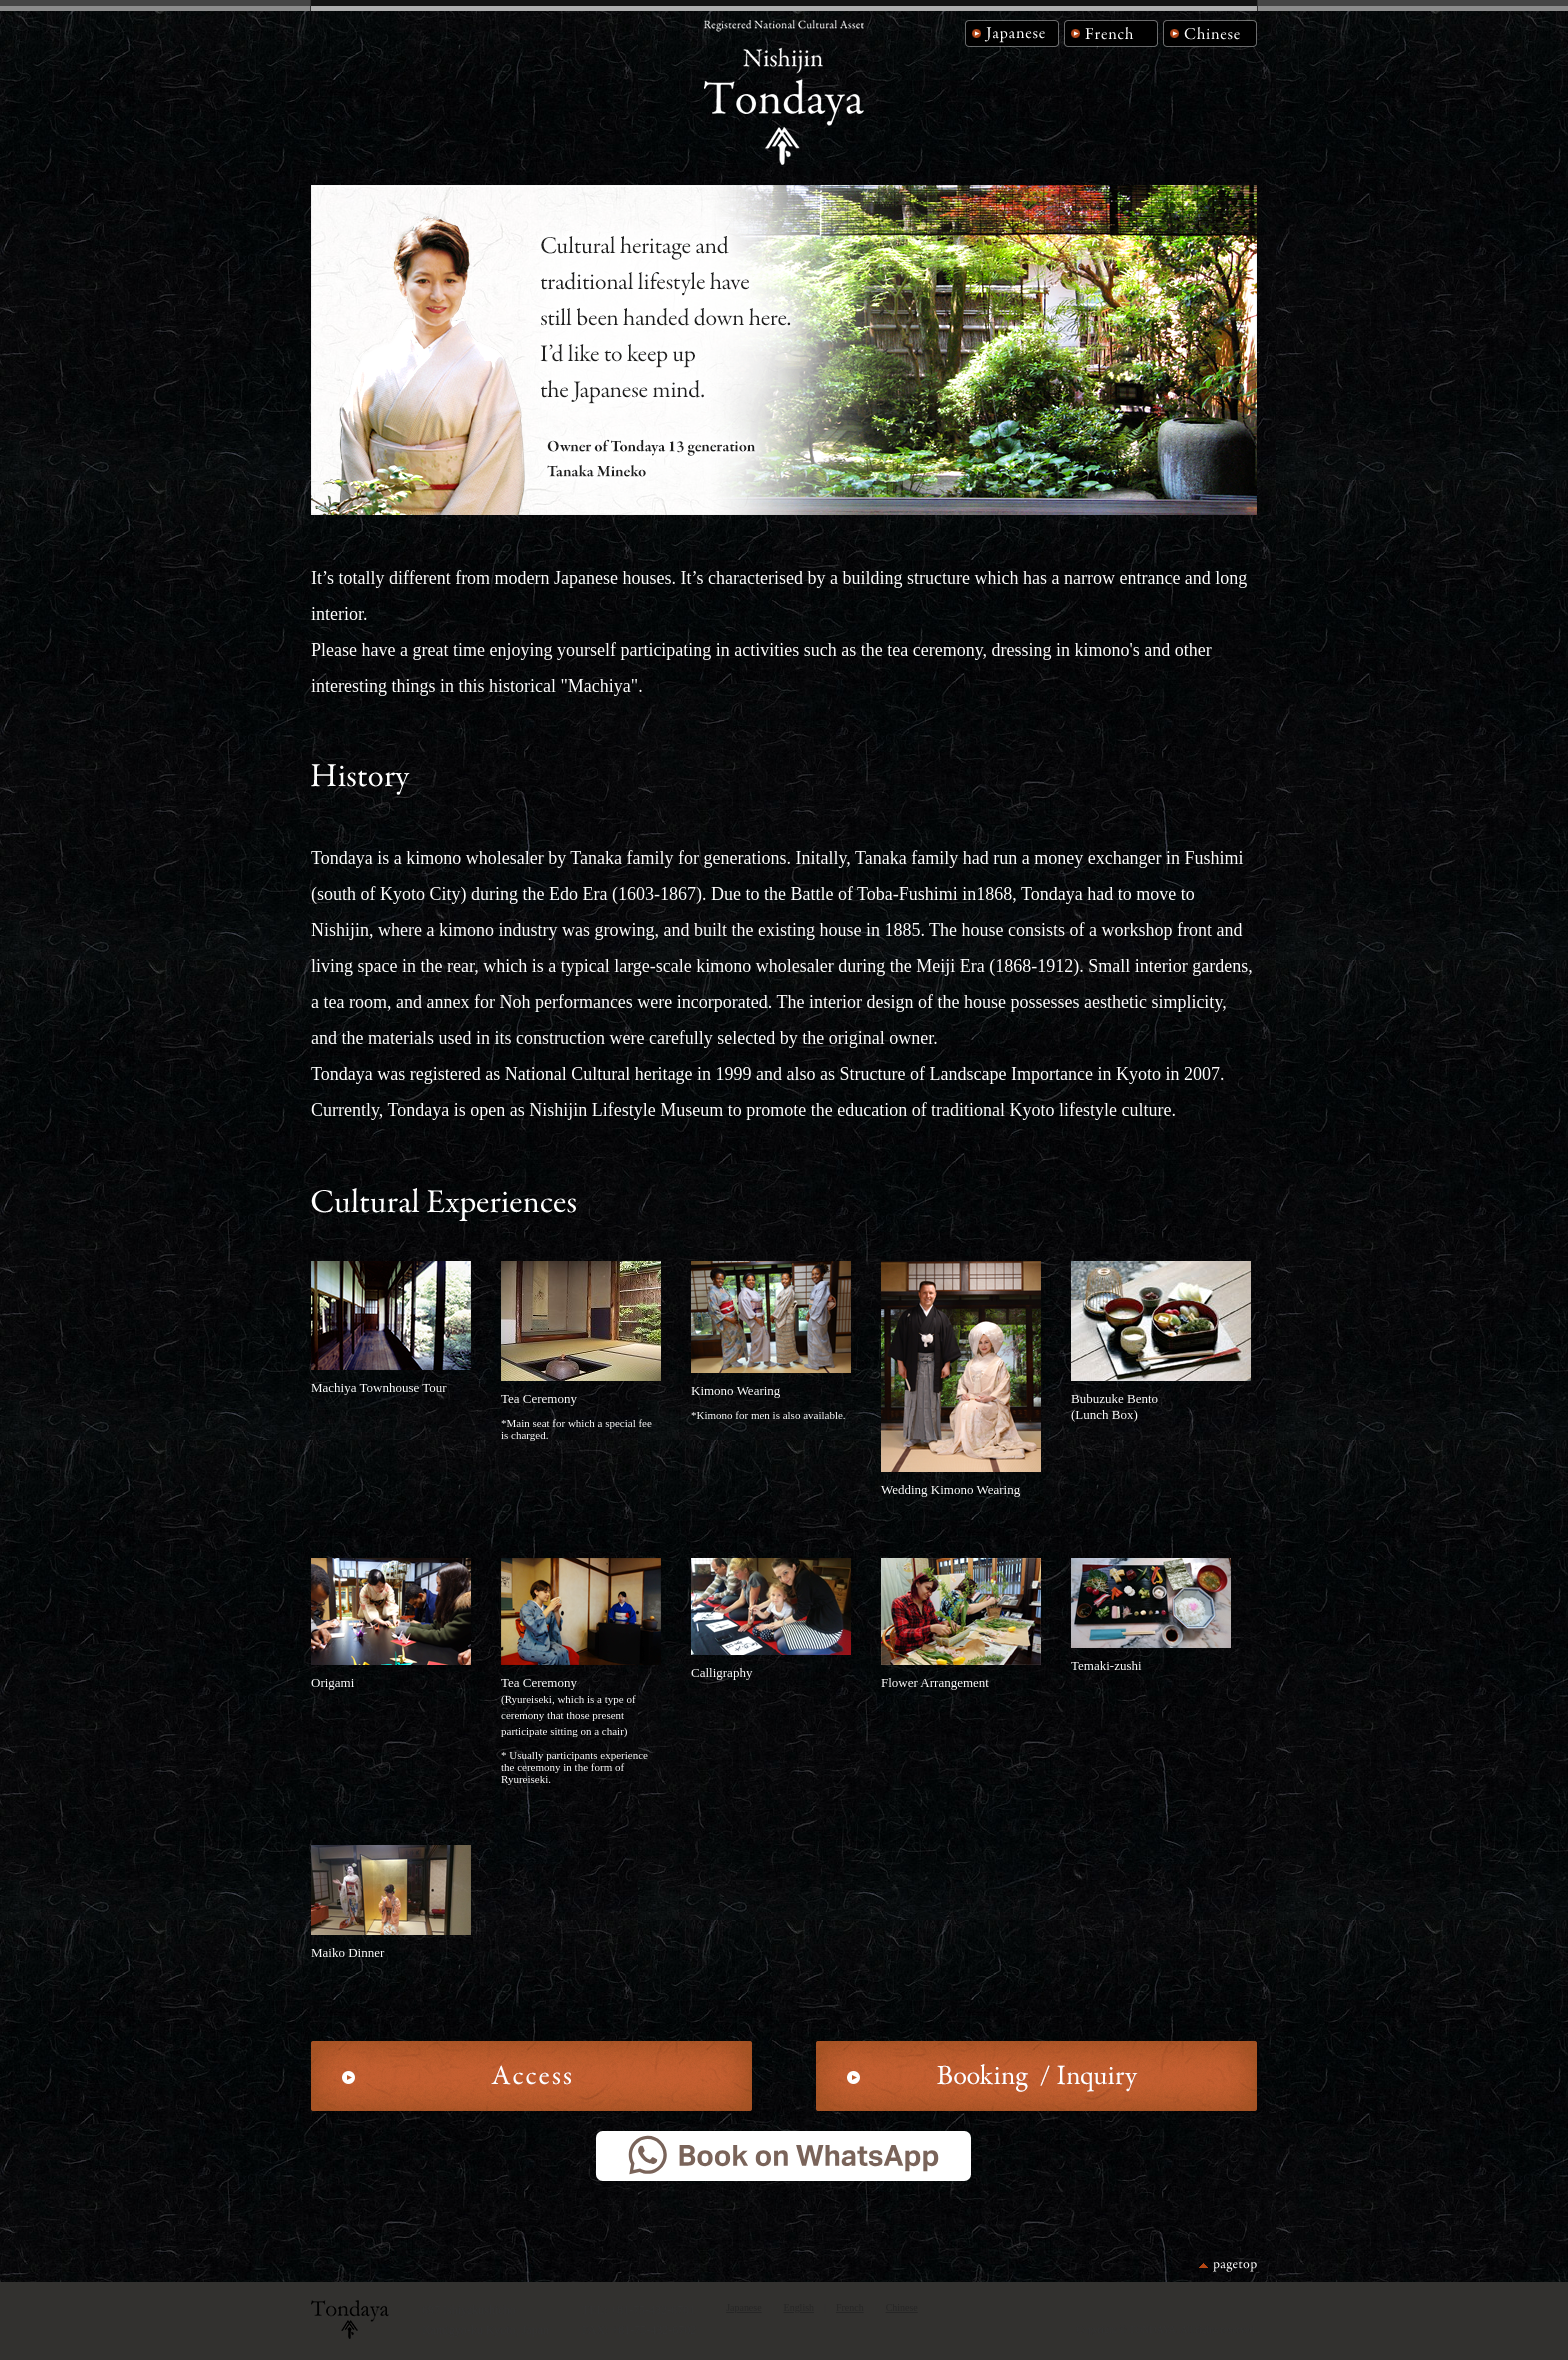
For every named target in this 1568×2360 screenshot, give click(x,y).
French (850, 2307)
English (799, 2307)
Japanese (743, 2307)
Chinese (902, 2307)
